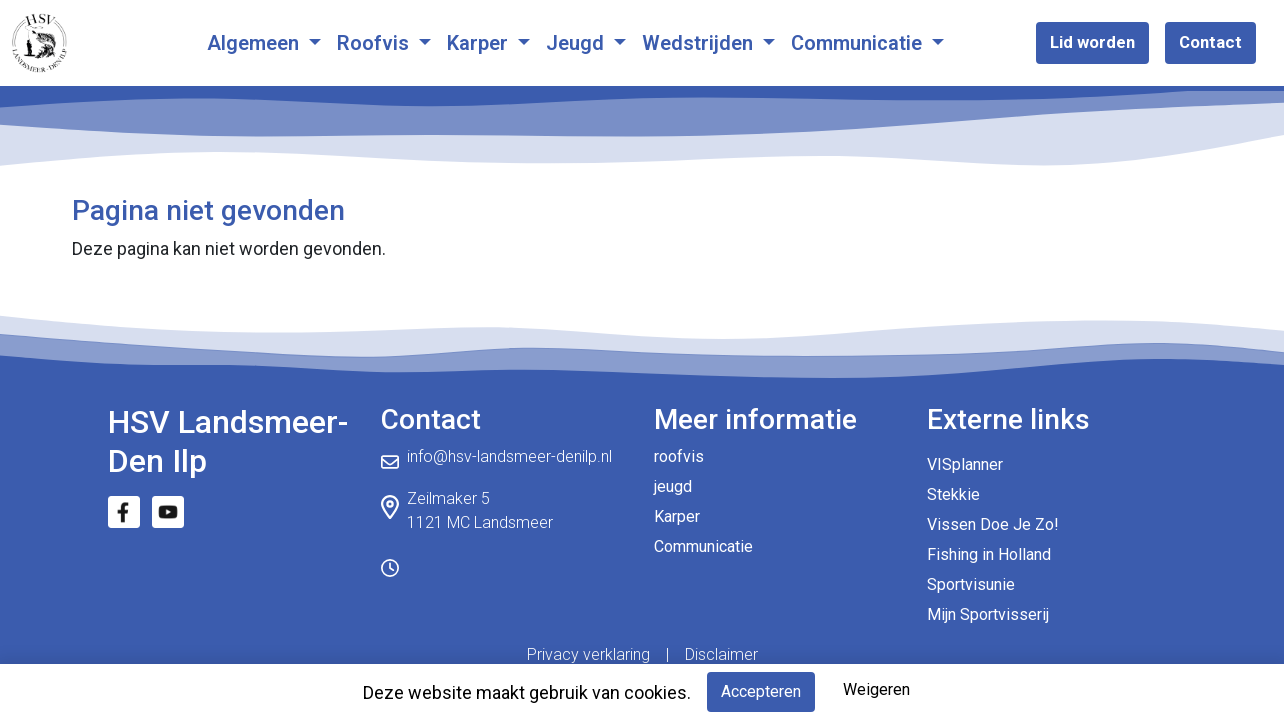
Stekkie (953, 494)
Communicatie (859, 43)
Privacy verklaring (588, 654)
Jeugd (577, 43)
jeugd (673, 486)
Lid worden (1092, 42)
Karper (480, 43)
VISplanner (965, 464)
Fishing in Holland (989, 554)
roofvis (679, 456)
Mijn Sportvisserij (988, 614)
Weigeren (876, 689)
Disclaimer (721, 654)
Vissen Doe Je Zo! (993, 524)
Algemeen (255, 43)
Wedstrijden (700, 43)
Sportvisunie (971, 584)
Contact (1210, 42)
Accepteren (761, 691)
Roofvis (375, 43)
